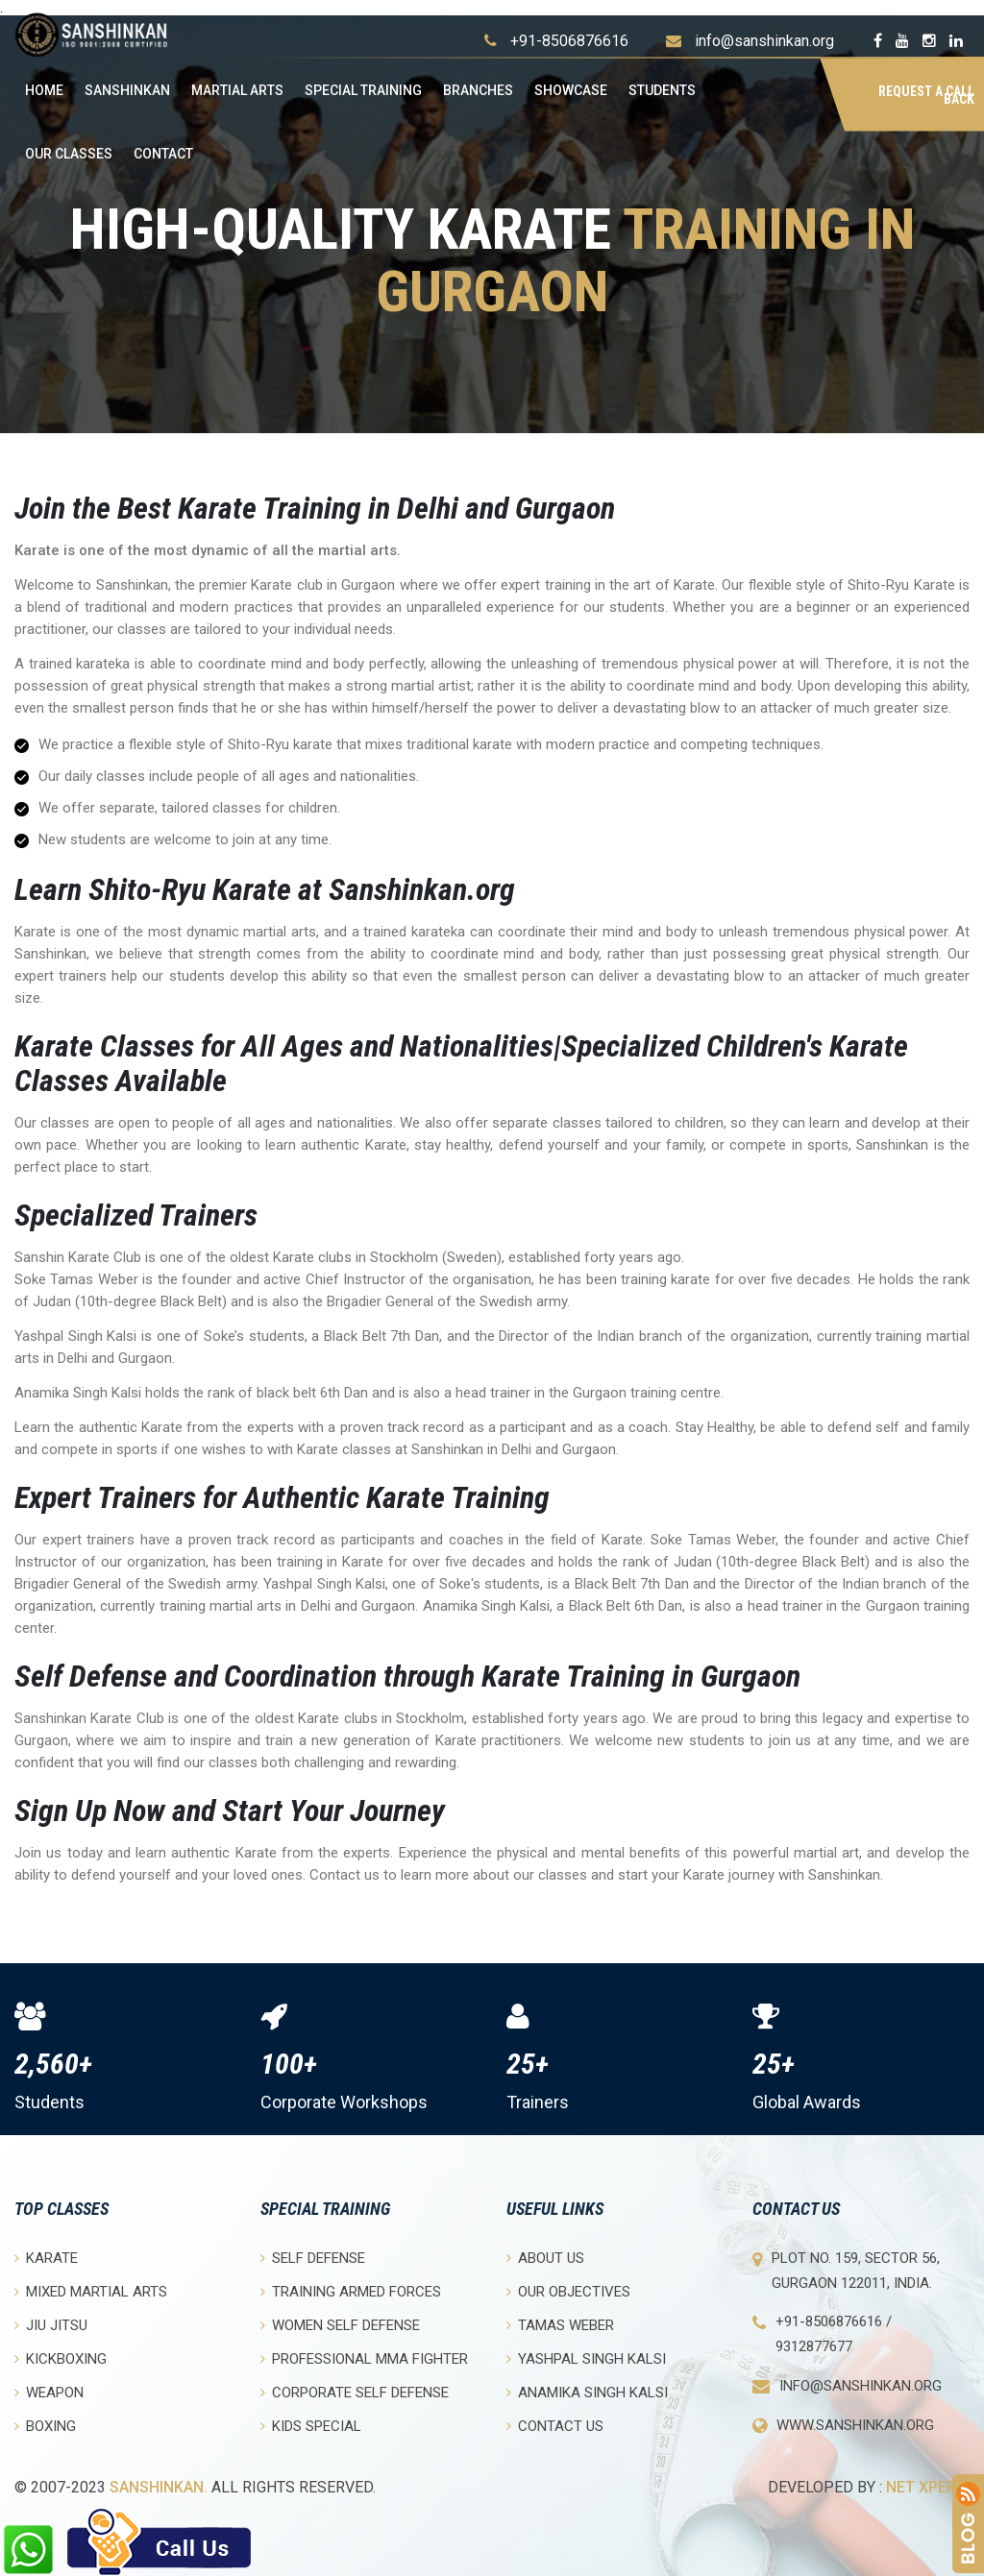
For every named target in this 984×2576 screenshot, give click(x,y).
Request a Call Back (926, 95)
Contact (163, 153)
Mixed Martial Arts (90, 2291)
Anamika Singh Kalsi (587, 2392)
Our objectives (568, 2291)
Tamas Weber (560, 2325)
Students (662, 90)
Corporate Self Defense (354, 2392)
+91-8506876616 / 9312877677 (833, 2334)
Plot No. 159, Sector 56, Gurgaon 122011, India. (856, 2270)
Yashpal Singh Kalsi (586, 2358)
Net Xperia (928, 2487)
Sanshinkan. (159, 2487)
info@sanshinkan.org (764, 41)
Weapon (49, 2392)
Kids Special (310, 2426)
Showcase (570, 90)
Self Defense (312, 2257)
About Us (545, 2257)
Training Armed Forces (350, 2291)
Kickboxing (60, 2358)
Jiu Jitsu (50, 2325)
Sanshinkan (127, 90)
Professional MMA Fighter (364, 2358)
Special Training (363, 90)
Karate (46, 2257)
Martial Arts (237, 90)
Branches (478, 90)
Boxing (45, 2426)
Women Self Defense (340, 2325)
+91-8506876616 (569, 41)
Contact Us (554, 2426)
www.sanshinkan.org (855, 2425)
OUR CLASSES (68, 153)
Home (44, 90)
